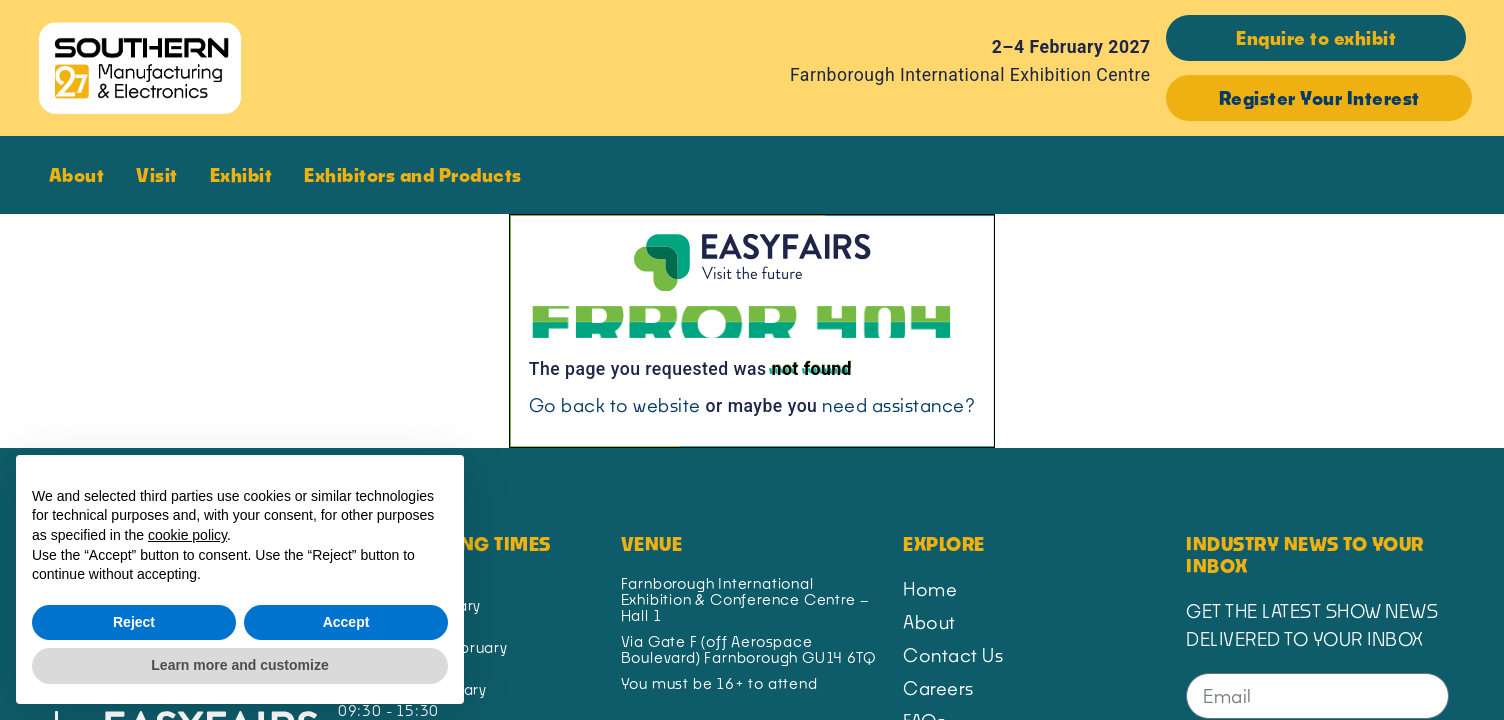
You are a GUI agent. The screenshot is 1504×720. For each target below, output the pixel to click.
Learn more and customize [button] (239, 665)
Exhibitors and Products (418, 175)
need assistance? (898, 405)
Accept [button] (346, 622)
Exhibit (246, 175)
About (82, 175)
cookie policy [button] (187, 535)
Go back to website (615, 405)
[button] (1316, 38)
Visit (162, 175)
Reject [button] (134, 622)
